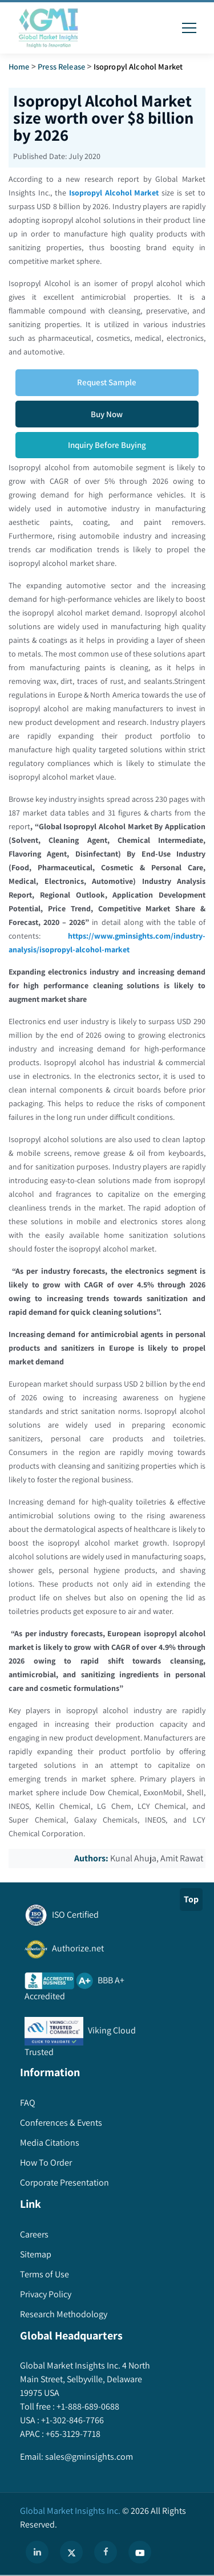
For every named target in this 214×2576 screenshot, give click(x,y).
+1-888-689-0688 (87, 2406)
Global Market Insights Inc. (70, 2511)
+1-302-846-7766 (71, 2420)
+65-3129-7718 (72, 2434)
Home (19, 66)
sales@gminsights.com (88, 2457)
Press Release (61, 66)
